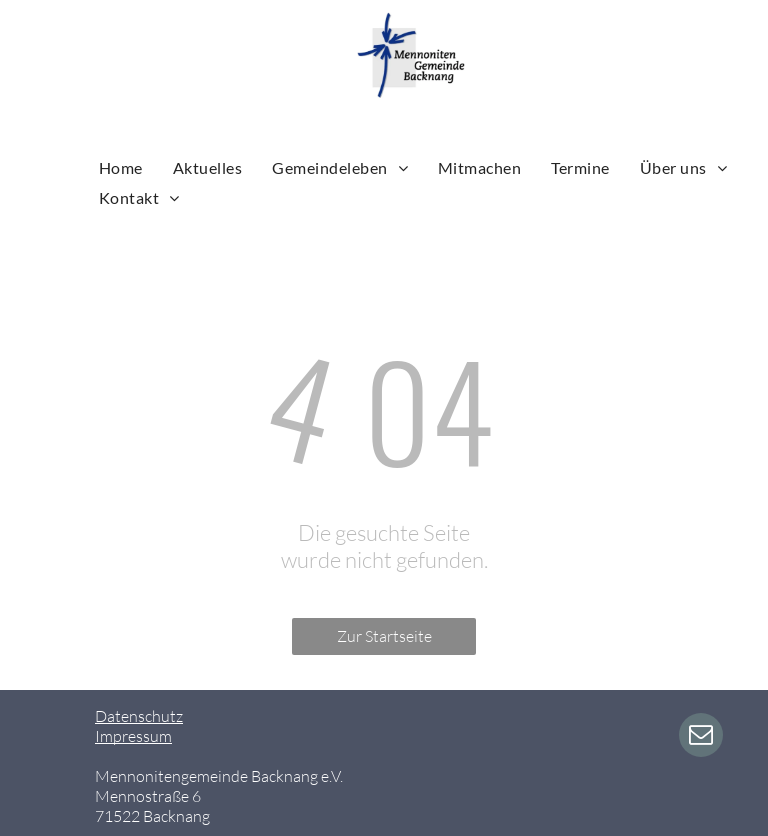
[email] (701, 737)
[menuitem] (121, 167)
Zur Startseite (384, 636)
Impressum (133, 736)
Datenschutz (139, 716)
